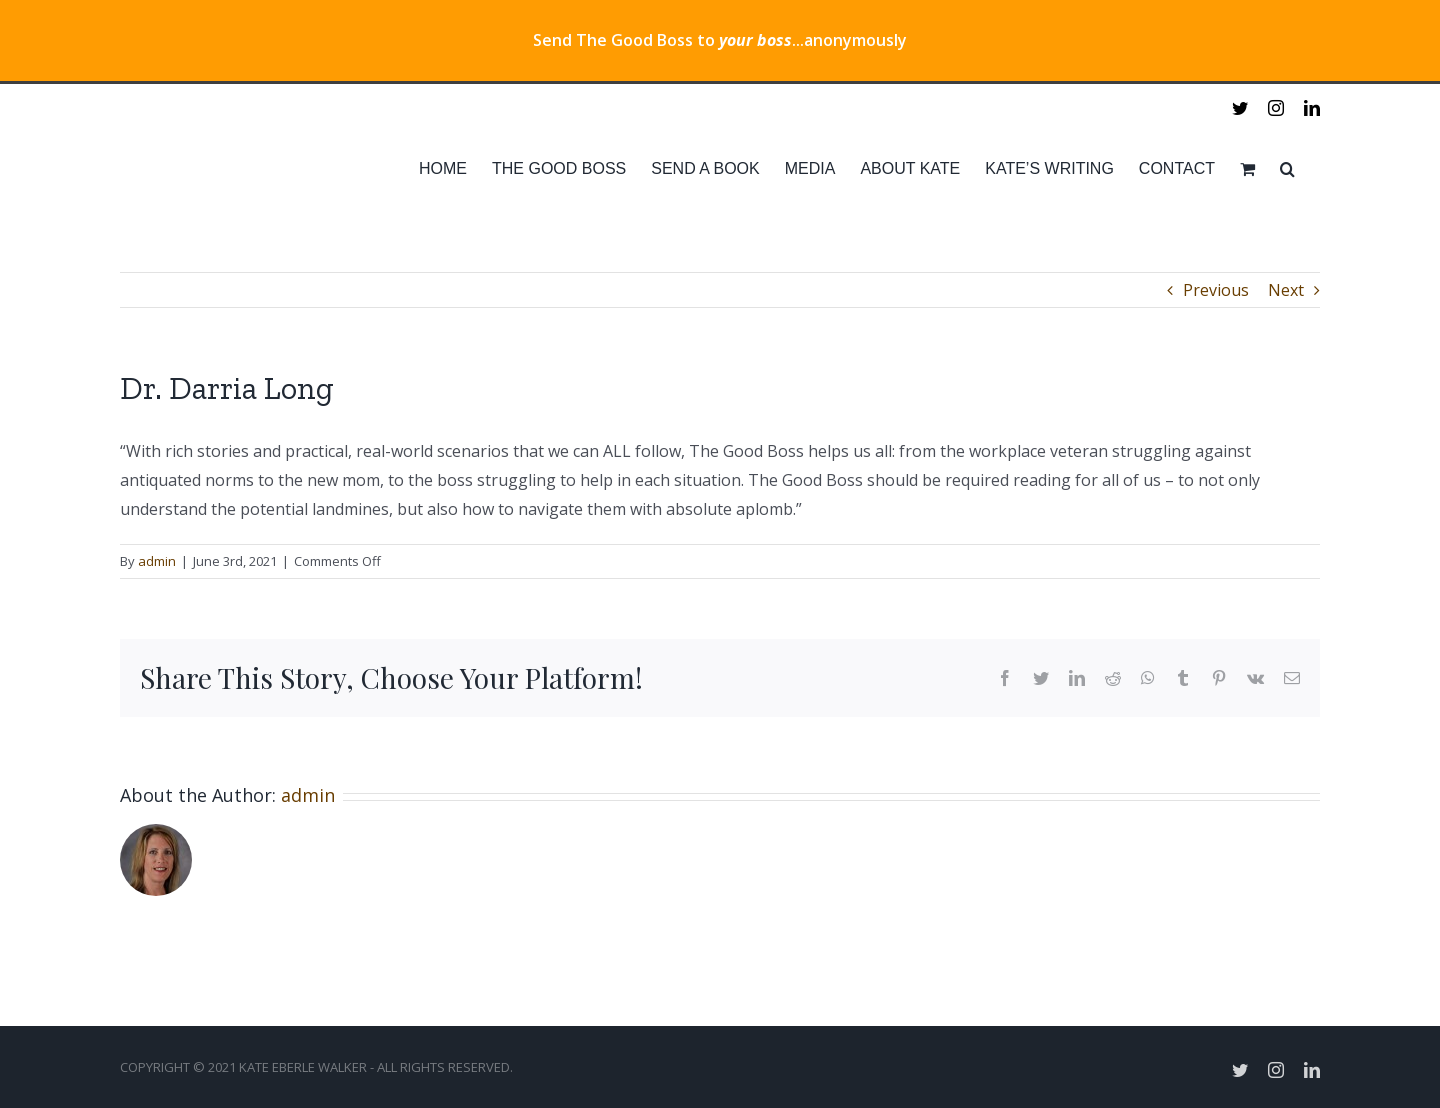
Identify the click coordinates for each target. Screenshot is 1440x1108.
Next (1286, 290)
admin (157, 561)
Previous (1216, 290)
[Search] (1287, 169)
